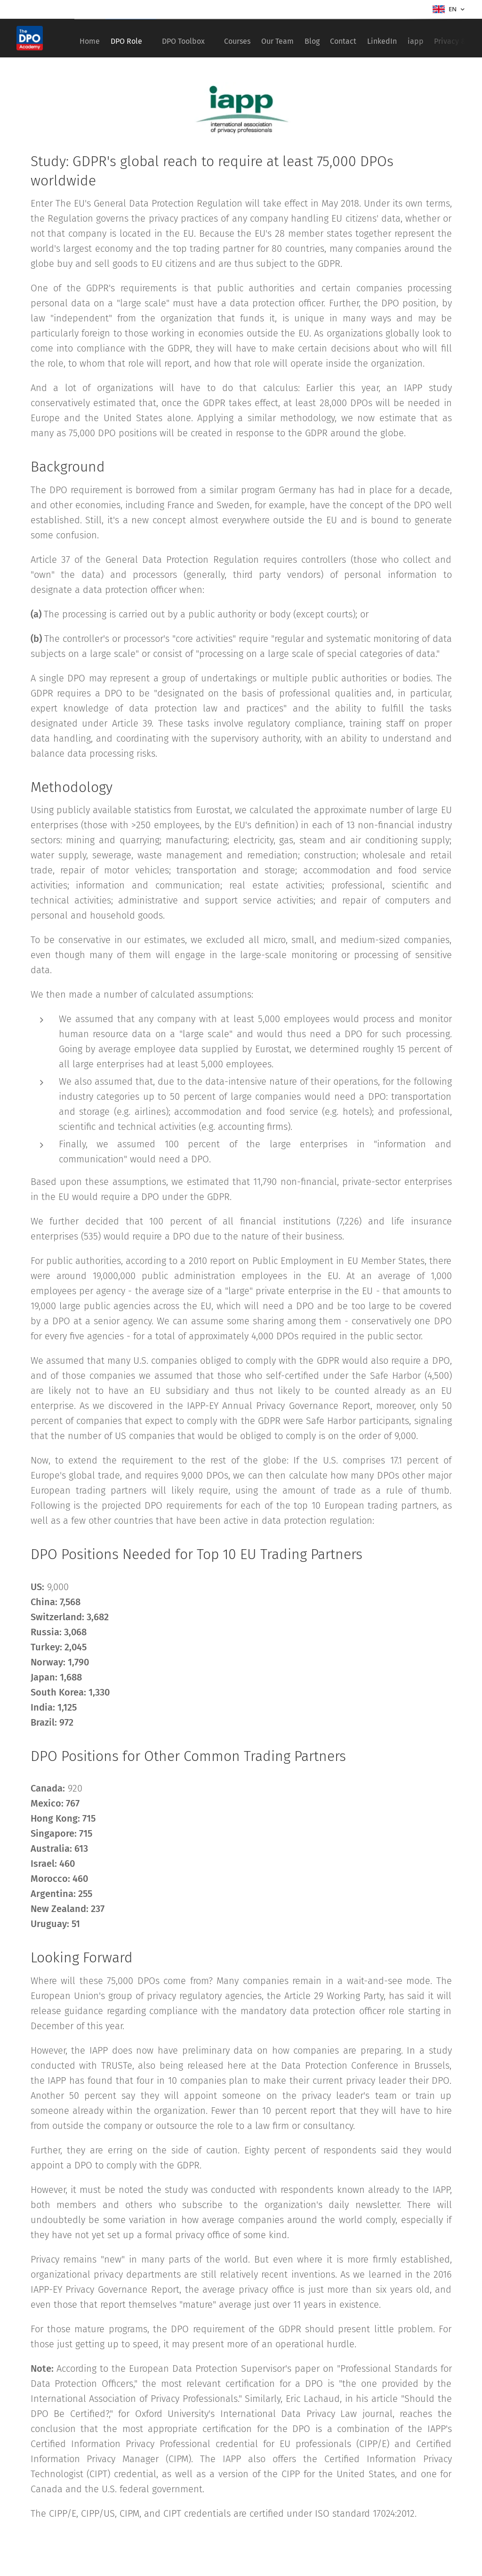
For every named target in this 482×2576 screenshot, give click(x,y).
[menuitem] (93, 38)
